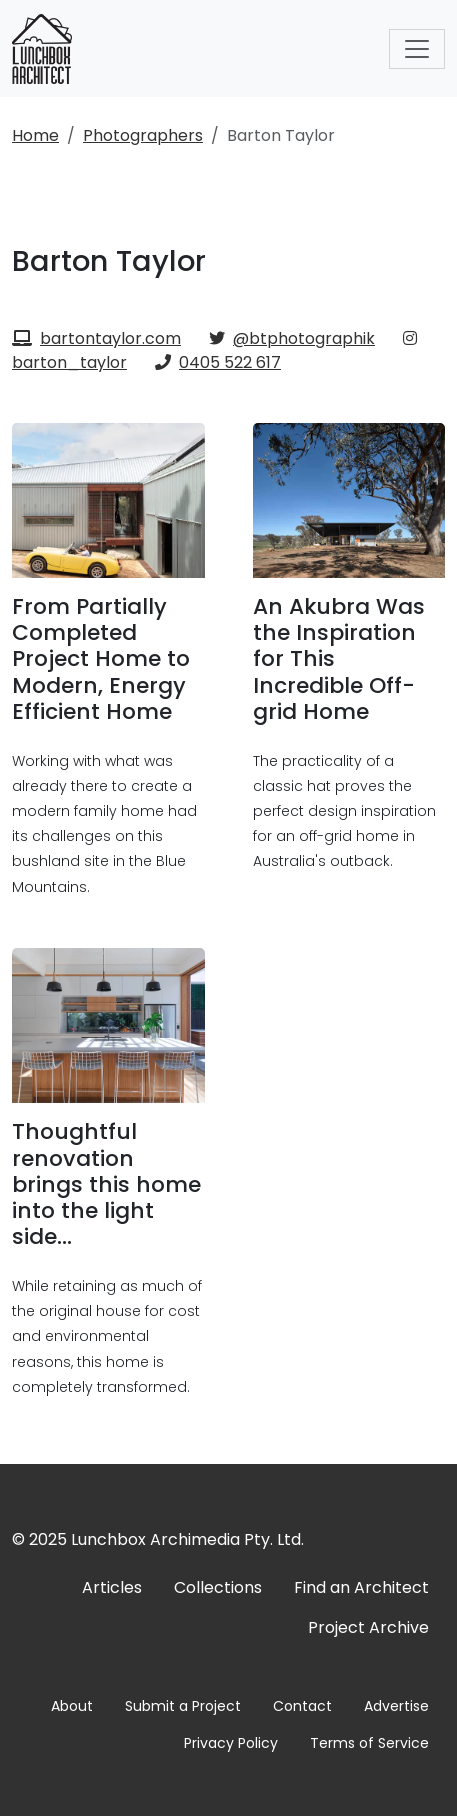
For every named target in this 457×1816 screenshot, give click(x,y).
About (72, 1706)
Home (35, 135)
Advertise (396, 1706)
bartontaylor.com (96, 338)
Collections (218, 1587)
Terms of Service (369, 1743)
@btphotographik (292, 338)
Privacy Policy (231, 1743)
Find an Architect (361, 1587)
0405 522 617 (218, 362)
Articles (112, 1587)
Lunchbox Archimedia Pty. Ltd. (187, 1539)
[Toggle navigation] (417, 49)
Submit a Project (183, 1706)
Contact (302, 1706)
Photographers (143, 135)
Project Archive (368, 1627)
